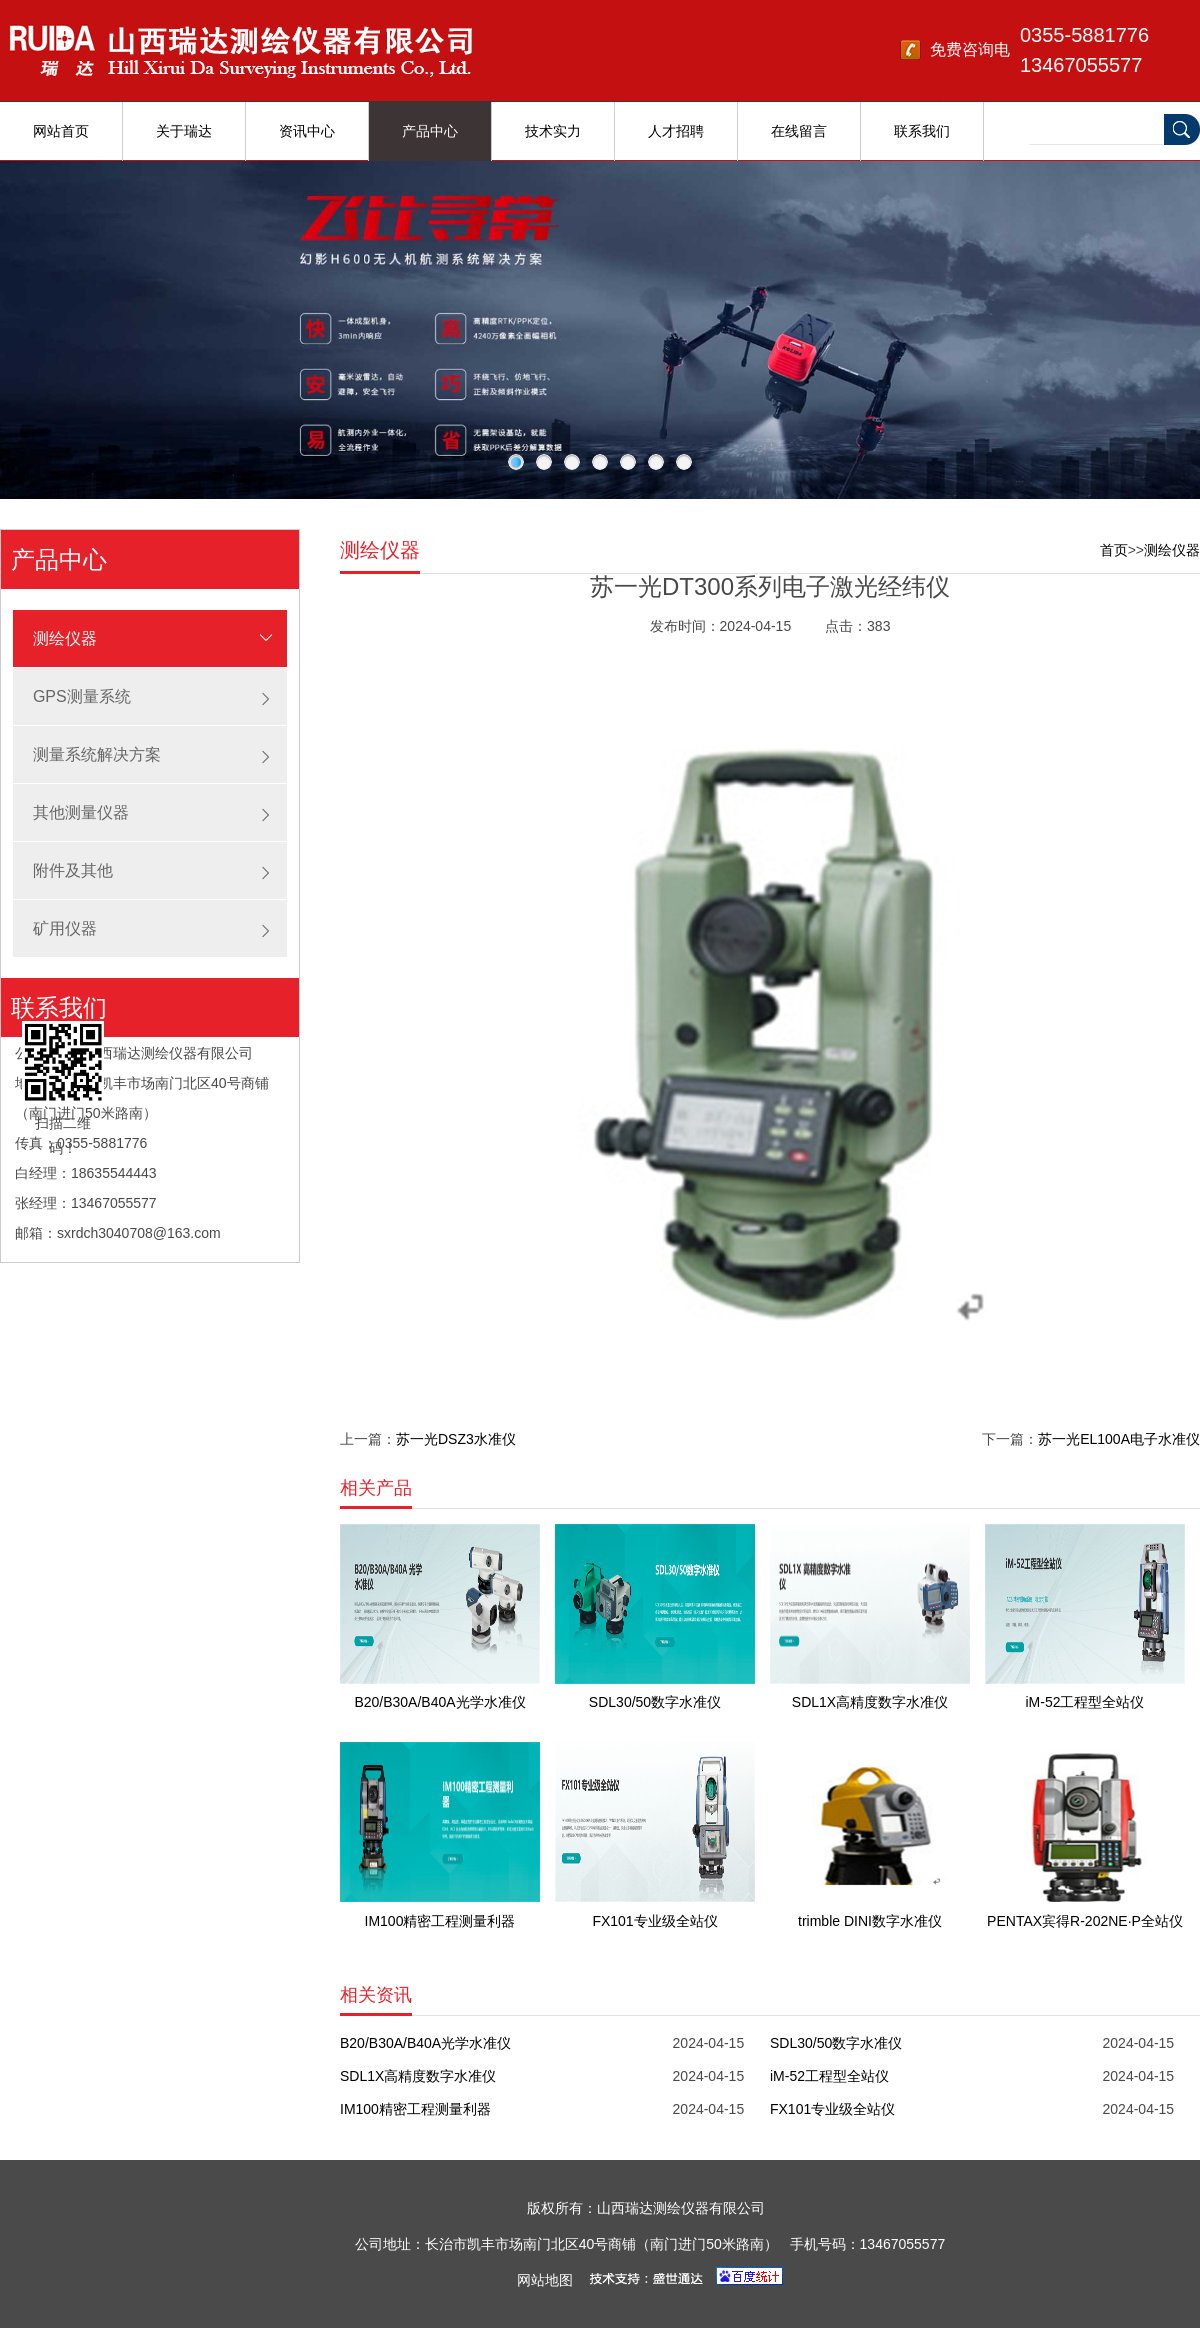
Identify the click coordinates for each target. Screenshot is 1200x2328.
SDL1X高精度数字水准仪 (418, 2076)
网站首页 (61, 131)
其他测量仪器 (81, 812)
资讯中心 (307, 131)
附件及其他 (73, 870)
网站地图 (545, 2280)
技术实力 (553, 131)
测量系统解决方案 (97, 754)
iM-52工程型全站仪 (829, 2076)
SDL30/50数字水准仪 (836, 2043)
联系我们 (922, 131)
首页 (1114, 550)
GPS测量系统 (82, 696)
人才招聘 (676, 131)
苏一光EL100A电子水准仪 (1119, 1439)
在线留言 (799, 131)
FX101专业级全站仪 (832, 2109)
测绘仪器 (65, 638)
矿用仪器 (65, 928)
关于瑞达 (184, 131)
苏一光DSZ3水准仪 (456, 1439)
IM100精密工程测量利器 (415, 2109)
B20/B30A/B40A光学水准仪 (425, 2043)
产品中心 (430, 131)
